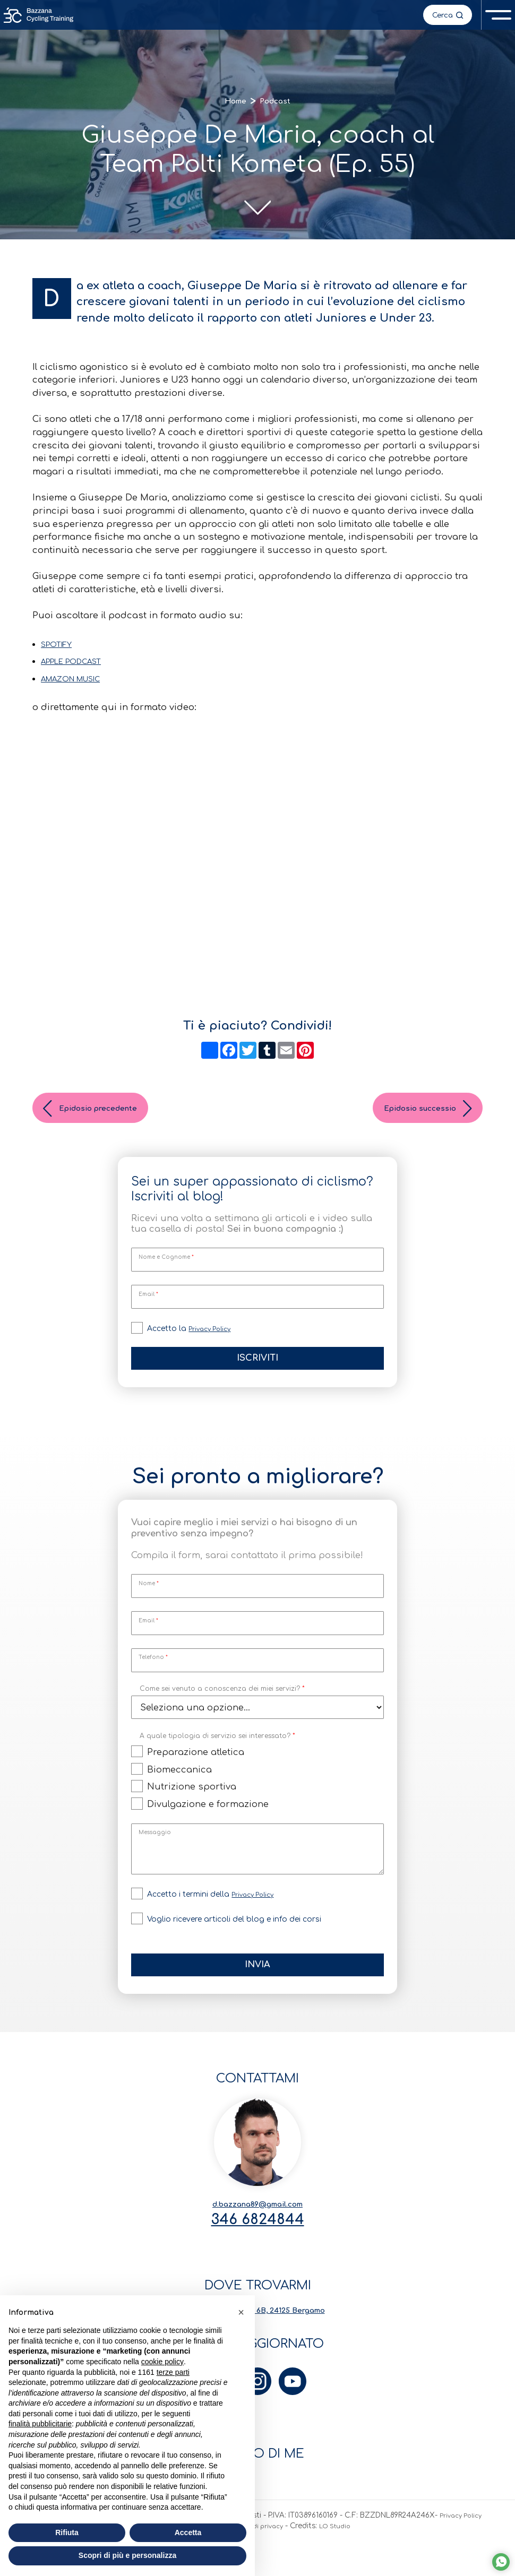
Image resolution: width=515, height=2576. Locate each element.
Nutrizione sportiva (191, 1800)
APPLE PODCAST (79, 669)
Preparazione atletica (195, 1765)
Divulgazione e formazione (208, 1818)
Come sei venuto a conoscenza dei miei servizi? (222, 1702)
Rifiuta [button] (67, 2532)
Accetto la (193, 1339)
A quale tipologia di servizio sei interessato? (217, 1749)
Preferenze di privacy (277, 2561)
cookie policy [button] (162, 2361)
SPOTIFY (60, 651)
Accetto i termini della (214, 1907)
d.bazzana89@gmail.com (258, 2221)
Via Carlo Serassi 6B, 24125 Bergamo (258, 2335)
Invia (257, 1979)
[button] (241, 2312)
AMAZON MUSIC (79, 686)
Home (231, 103)
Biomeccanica (179, 1783)
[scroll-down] (257, 210)
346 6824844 (257, 2241)
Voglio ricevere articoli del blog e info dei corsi (234, 1933)
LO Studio (369, 2561)
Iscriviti (257, 1370)
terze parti (173, 2372)
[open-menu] (497, 16)
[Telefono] (257, 1673)
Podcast (278, 103)
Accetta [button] (188, 2532)
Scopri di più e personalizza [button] (127, 2555)
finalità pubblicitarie (40, 2423)
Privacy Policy (213, 1339)
